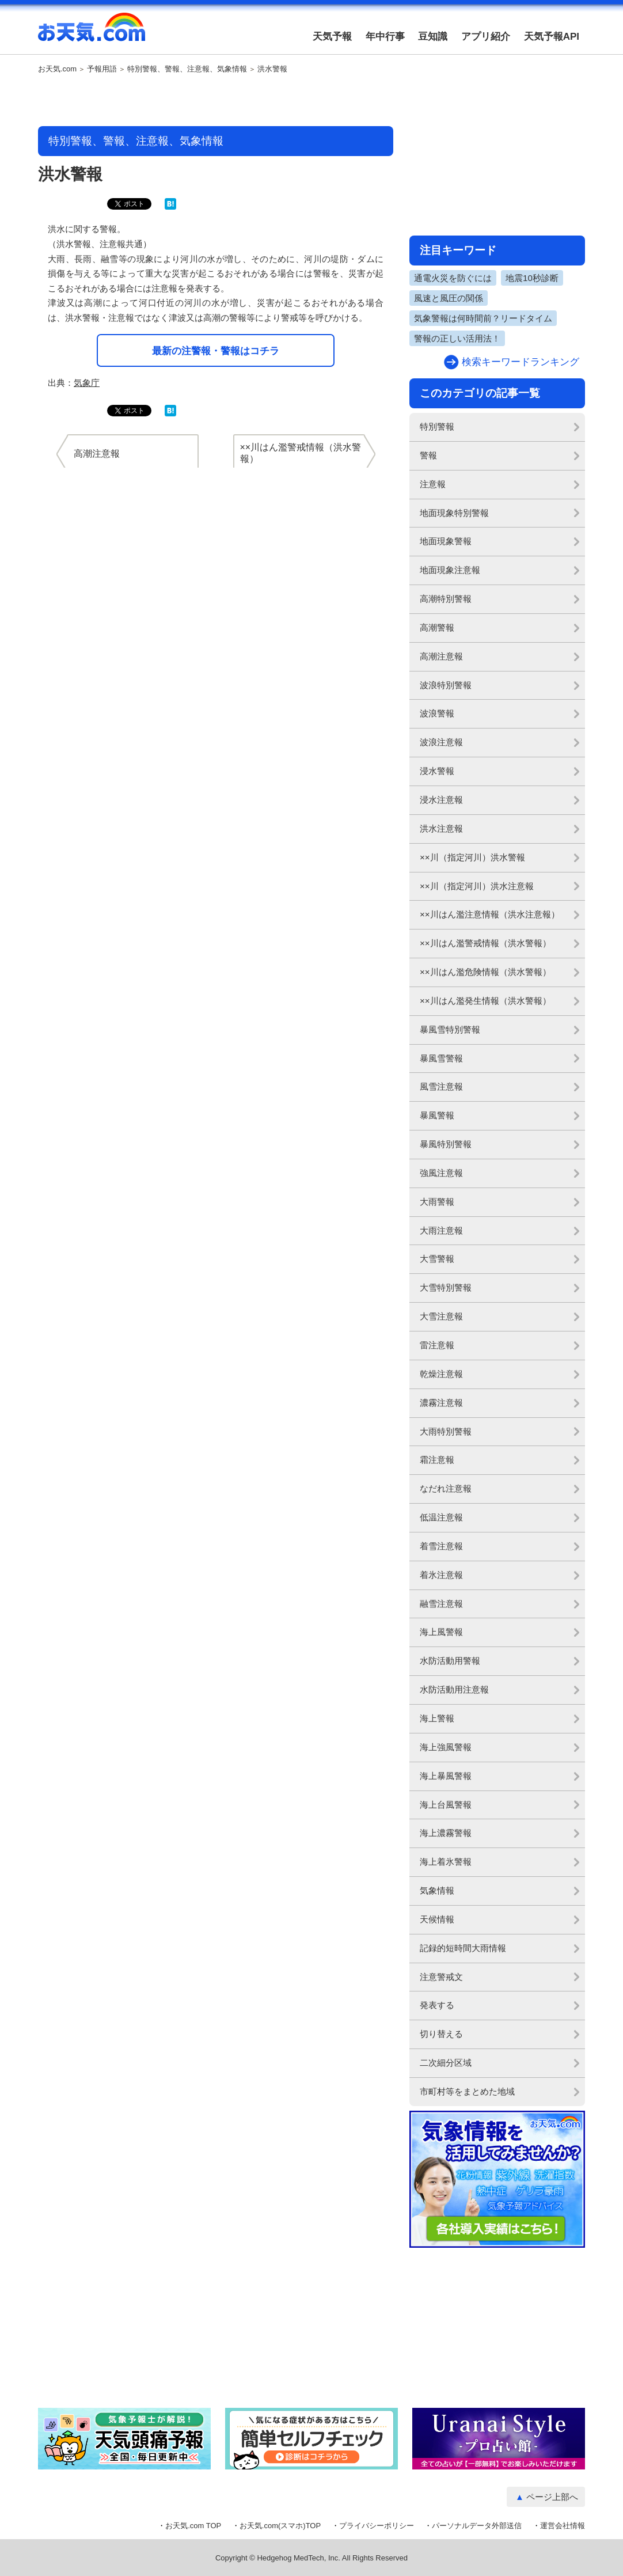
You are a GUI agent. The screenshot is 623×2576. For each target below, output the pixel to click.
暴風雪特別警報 (450, 1029)
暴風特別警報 (446, 1144)
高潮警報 (437, 627)
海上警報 (437, 1718)
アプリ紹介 (485, 36)
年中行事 (385, 36)
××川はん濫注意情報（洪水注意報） (490, 914)
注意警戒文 (441, 1977)
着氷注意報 (441, 1575)
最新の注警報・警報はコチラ (215, 350)
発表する (437, 2005)
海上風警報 (441, 1632)
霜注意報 (437, 1460)
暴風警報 (437, 1115)
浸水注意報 (441, 800)
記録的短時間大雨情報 (463, 1948)
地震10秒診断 (532, 278)
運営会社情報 (562, 2525)
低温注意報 (441, 1517)
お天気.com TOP (193, 2525)
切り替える (441, 2034)
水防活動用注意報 (454, 1689)
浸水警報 (437, 771)
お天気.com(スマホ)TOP (280, 2525)
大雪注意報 (441, 1316)
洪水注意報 (441, 828)
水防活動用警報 (450, 1661)
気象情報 (437, 1890)
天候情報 (437, 1919)
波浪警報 (437, 713)
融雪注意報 (441, 1603)
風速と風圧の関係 (448, 298)
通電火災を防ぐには (453, 278)
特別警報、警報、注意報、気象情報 (187, 69)
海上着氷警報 (446, 1861)
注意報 (433, 484)
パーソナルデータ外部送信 (477, 2525)
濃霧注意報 (441, 1402)
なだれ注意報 (446, 1488)
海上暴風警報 (446, 1776)
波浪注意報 (441, 742)
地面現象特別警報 (454, 513)
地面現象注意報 (450, 570)
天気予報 (332, 36)
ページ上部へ (552, 2497)
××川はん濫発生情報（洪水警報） (485, 1001)
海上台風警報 (446, 1804)
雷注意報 (437, 1345)
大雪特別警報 (446, 1287)
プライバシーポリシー (376, 2525)
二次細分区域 (446, 2062)
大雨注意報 (441, 1230)
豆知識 (432, 36)
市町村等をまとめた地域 (467, 2091)
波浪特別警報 (446, 685)
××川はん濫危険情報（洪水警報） (485, 972)
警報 (428, 455)
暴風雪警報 (441, 1058)
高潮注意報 (441, 656)
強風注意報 (441, 1173)
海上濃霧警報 (446, 1833)
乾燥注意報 (441, 1374)
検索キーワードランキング (520, 361)
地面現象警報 (446, 541)
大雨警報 (437, 1202)
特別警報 (437, 426)
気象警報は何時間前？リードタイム (483, 318)
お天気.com (91, 33)
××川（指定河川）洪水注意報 (477, 886)
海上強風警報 (446, 1747)
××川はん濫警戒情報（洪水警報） (485, 943)
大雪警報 (437, 1259)
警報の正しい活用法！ (457, 338)
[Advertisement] (216, 101)
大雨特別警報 (446, 1431)
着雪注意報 (441, 1546)
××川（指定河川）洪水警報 (472, 857)
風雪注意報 (441, 1086)
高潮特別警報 (446, 599)
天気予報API (551, 36)
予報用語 (102, 69)
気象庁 (87, 383)
